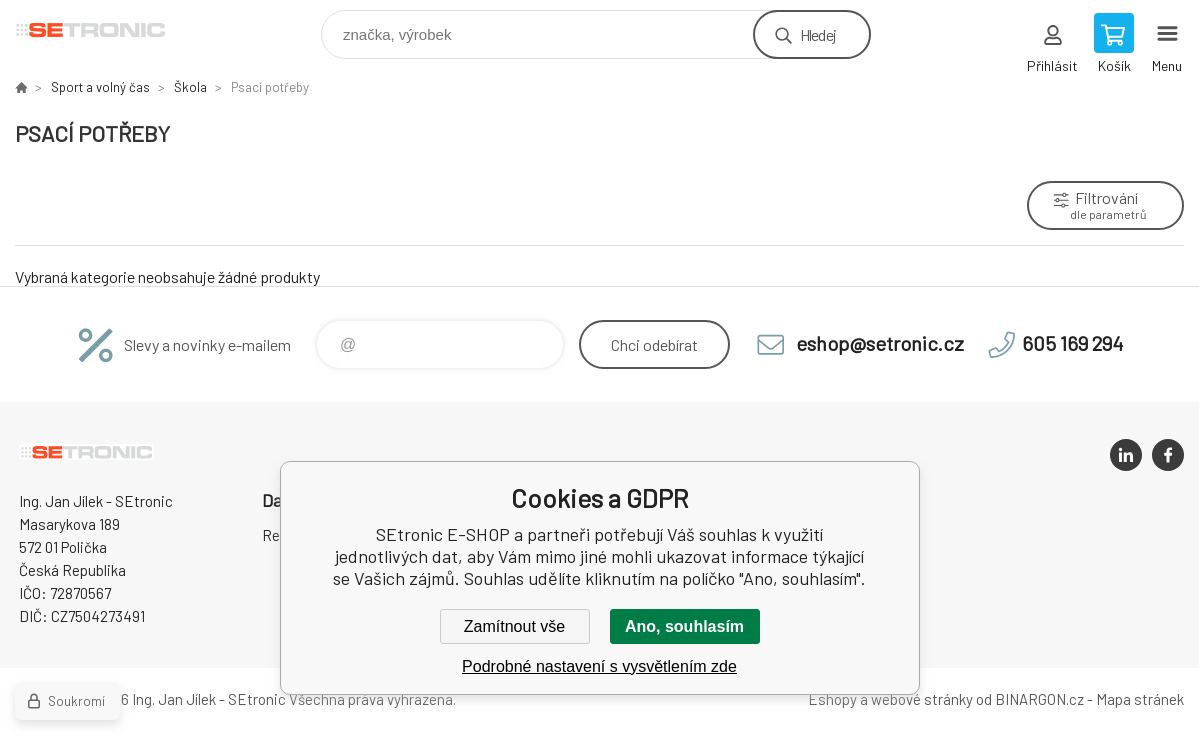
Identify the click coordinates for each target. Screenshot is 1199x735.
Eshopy (832, 699)
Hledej (818, 34)
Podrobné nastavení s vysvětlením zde (599, 666)
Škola (190, 87)
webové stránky (922, 699)
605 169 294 (1072, 343)
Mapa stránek (1140, 699)
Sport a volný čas (100, 87)
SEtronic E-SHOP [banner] (103, 29)
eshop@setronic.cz (880, 343)
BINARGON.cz (1039, 699)
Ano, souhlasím (684, 626)
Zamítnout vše (514, 626)
